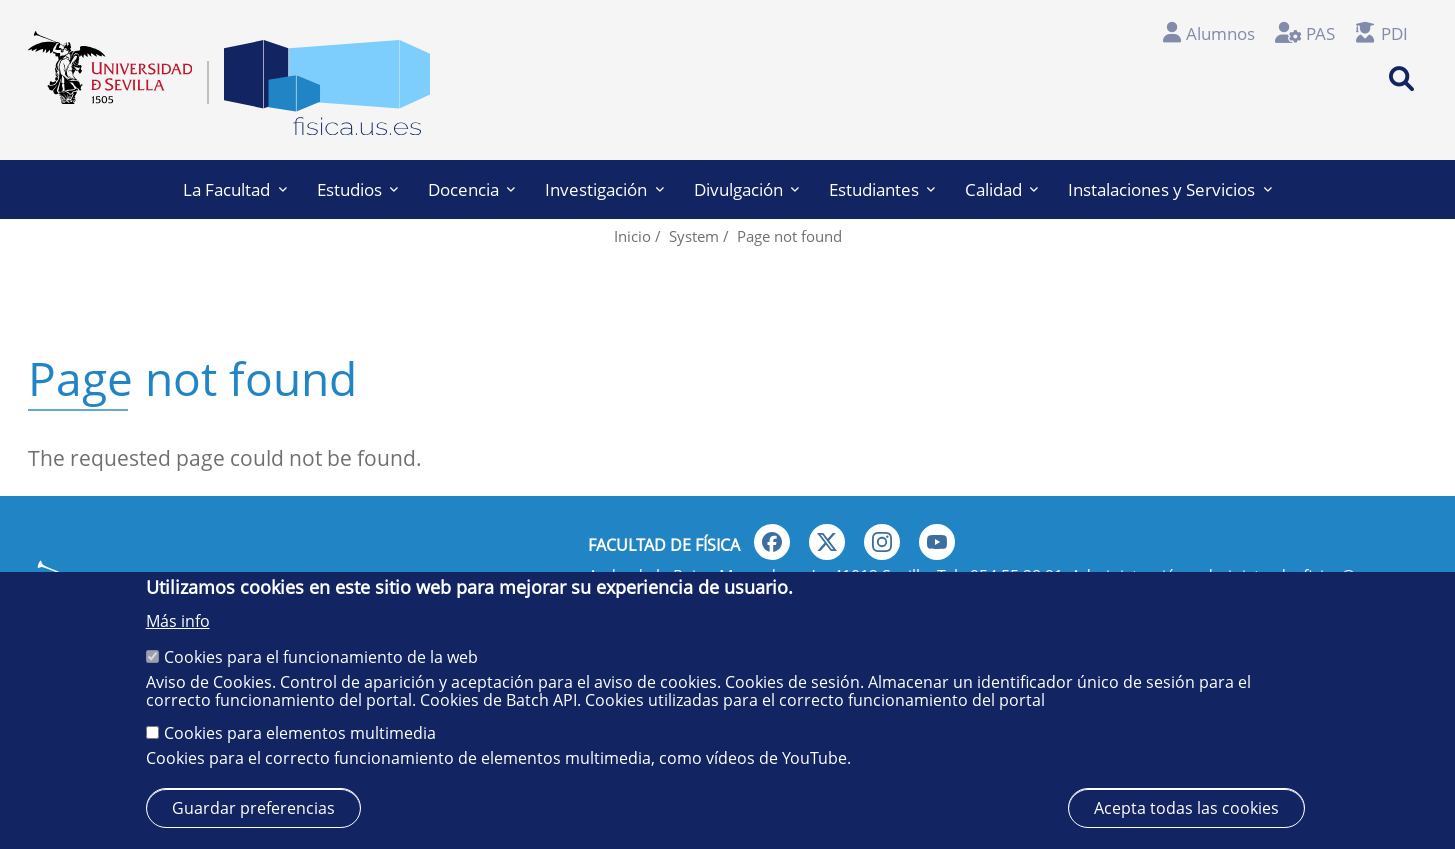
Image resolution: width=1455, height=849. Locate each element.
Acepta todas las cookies (1186, 808)
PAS (1320, 33)
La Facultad (234, 189)
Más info (178, 621)
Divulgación (746, 189)
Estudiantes (882, 189)
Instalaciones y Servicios (1169, 189)
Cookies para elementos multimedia (300, 733)
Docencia (471, 189)
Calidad (1001, 189)
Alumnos (1220, 33)
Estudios (357, 189)
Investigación (604, 189)
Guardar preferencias (253, 808)
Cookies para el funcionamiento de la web (321, 657)
